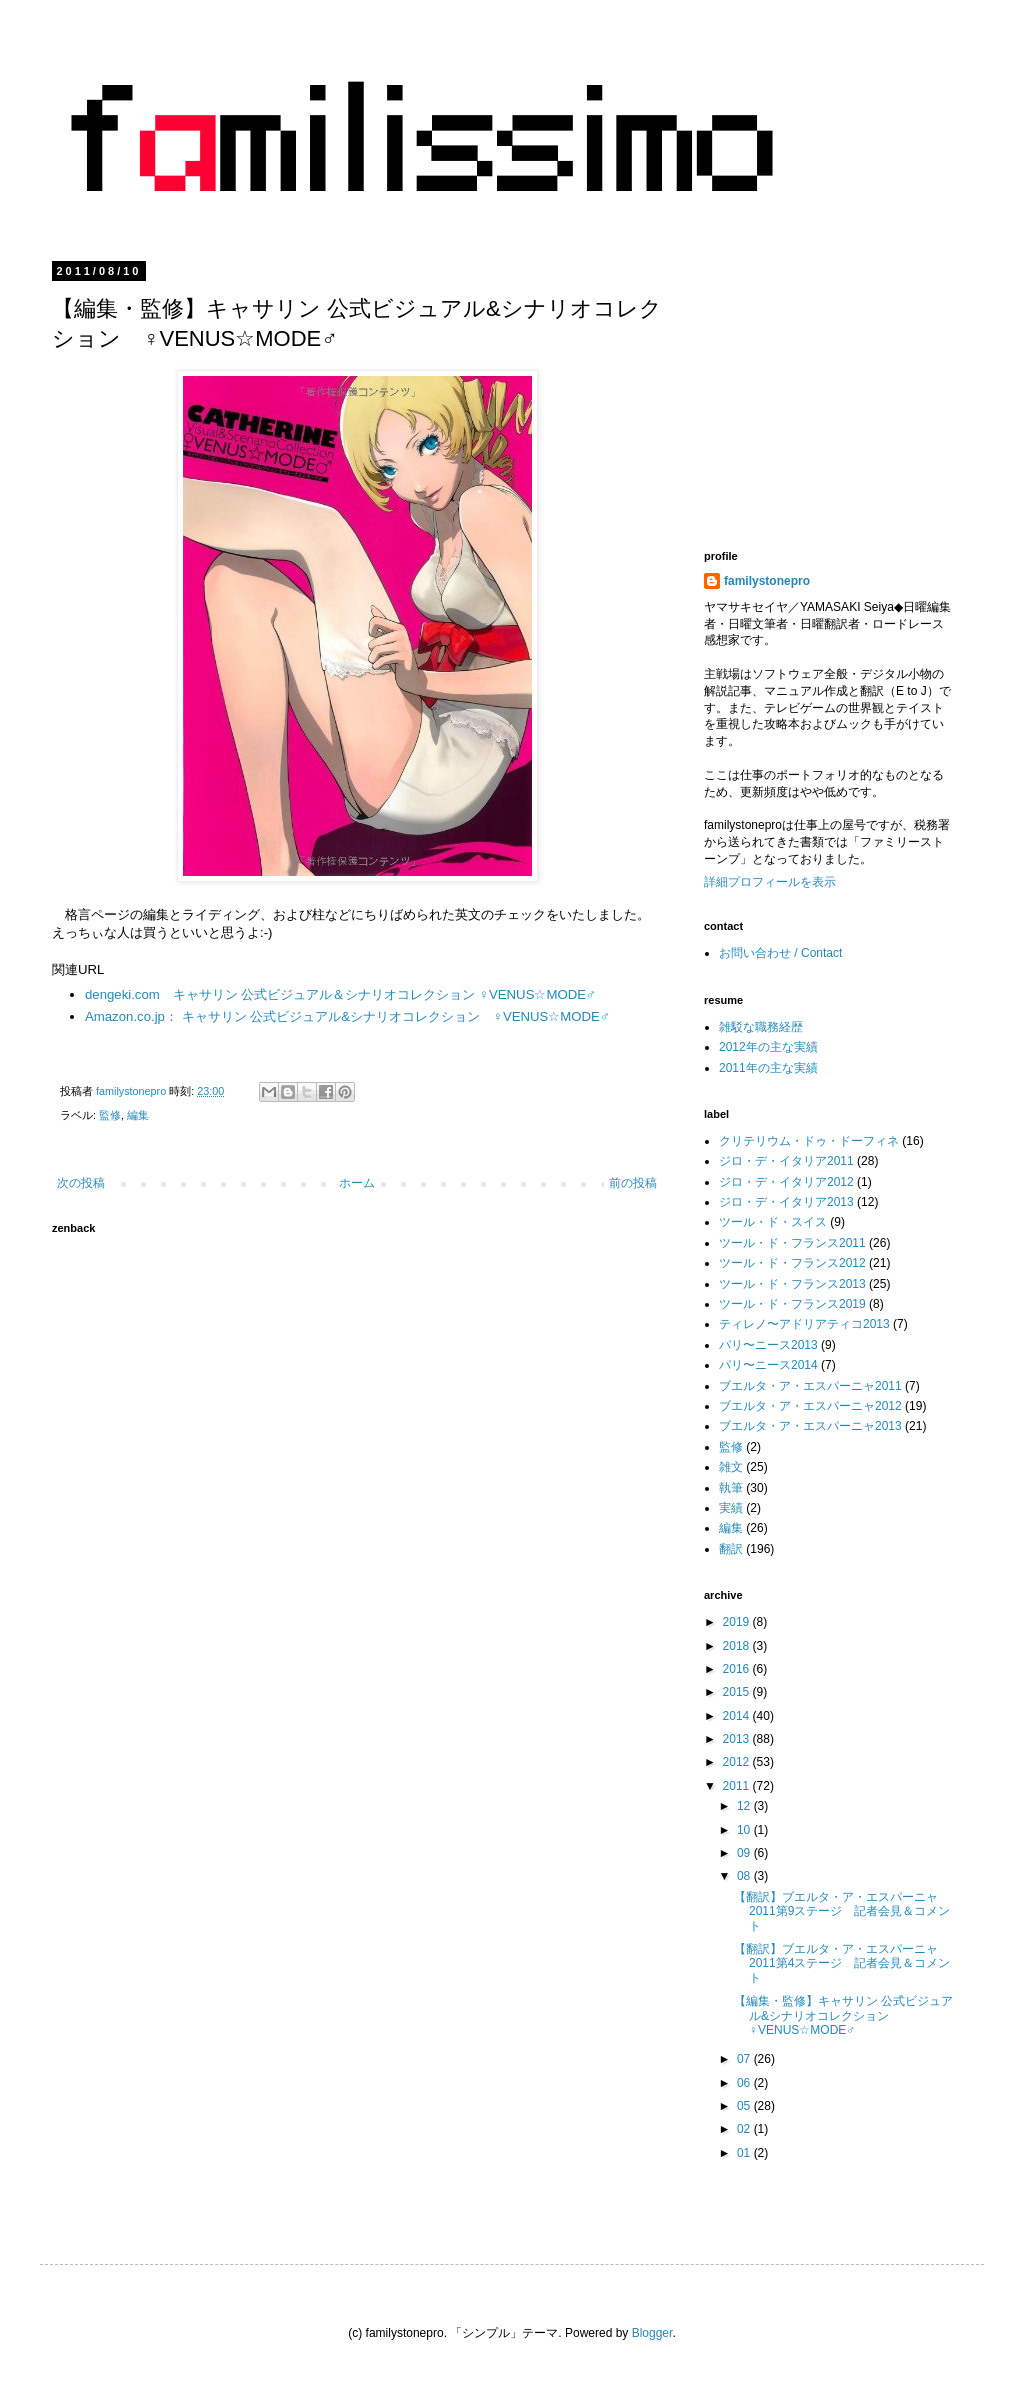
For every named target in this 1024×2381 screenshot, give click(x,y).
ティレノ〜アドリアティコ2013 (804, 1324)
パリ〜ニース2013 (768, 1345)
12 (745, 1806)
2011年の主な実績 (768, 1068)
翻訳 (731, 1549)
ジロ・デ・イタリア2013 (786, 1202)
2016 (738, 1669)
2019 (738, 1622)
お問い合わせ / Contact (780, 953)
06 (745, 2083)
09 (745, 1853)
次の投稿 (81, 1183)
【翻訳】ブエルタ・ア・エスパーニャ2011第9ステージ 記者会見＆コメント (842, 1911)
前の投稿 (633, 1183)
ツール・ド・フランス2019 (792, 1304)
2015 (738, 1692)
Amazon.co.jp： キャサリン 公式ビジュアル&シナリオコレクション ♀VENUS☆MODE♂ (347, 1016)
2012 (738, 1762)
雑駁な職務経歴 (761, 1027)
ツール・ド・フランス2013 (792, 1284)
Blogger (652, 2333)
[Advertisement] (864, 390)
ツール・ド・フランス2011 (792, 1243)
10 (745, 1830)
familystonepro (767, 581)
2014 (738, 1716)
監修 (110, 1115)
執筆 (731, 1488)
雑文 (731, 1467)
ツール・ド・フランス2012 (792, 1263)
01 (745, 2153)
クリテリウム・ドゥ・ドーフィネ (809, 1141)
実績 (731, 1508)
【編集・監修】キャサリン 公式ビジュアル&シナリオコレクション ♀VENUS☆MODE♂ (843, 2015)
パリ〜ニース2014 (768, 1365)
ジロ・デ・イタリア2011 (786, 1161)
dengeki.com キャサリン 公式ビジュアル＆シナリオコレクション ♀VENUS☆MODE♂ (340, 994)
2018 (738, 1646)
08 (745, 1876)
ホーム (357, 1183)
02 (745, 2129)
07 (745, 2059)
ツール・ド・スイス (773, 1222)
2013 (738, 1739)
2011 (738, 1786)
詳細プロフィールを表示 (770, 882)
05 (745, 2106)
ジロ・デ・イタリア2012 (786, 1182)
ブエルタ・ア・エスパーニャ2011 (810, 1386)
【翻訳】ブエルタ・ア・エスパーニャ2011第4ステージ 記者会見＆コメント (842, 1963)
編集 (138, 1115)
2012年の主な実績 (768, 1047)
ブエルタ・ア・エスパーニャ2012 (810, 1406)
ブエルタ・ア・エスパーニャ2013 (810, 1426)
